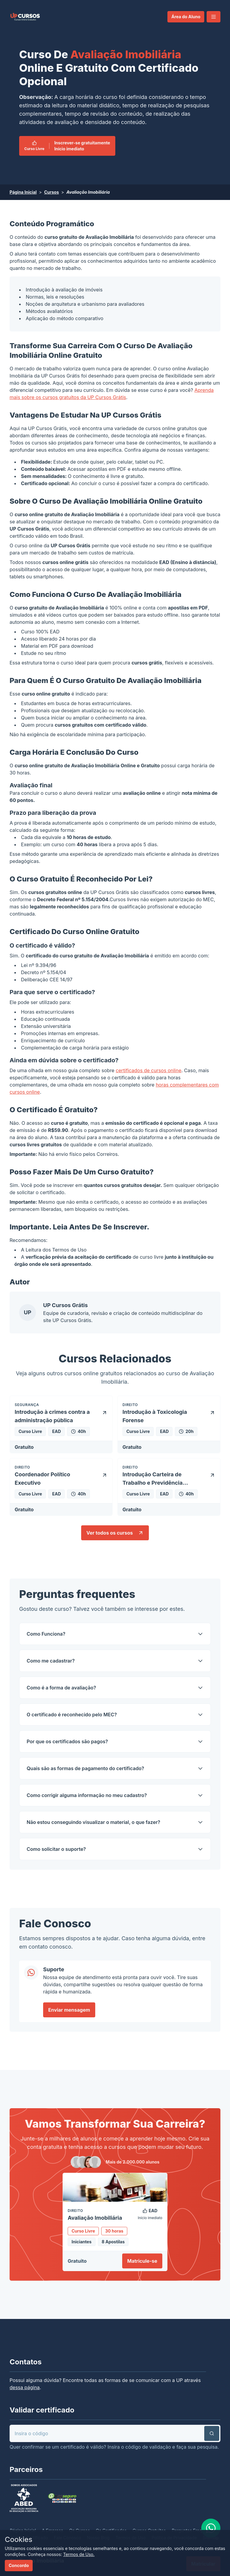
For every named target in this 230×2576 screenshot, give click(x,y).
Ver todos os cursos (114, 1533)
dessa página (25, 2387)
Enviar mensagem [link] (69, 2010)
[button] (213, 16)
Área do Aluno (185, 16)
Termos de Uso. (79, 2554)
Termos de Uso (69, 1250)
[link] (25, 17)
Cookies (18, 2539)
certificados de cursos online (148, 1070)
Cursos (51, 192)
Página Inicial (23, 192)
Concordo (19, 2565)
